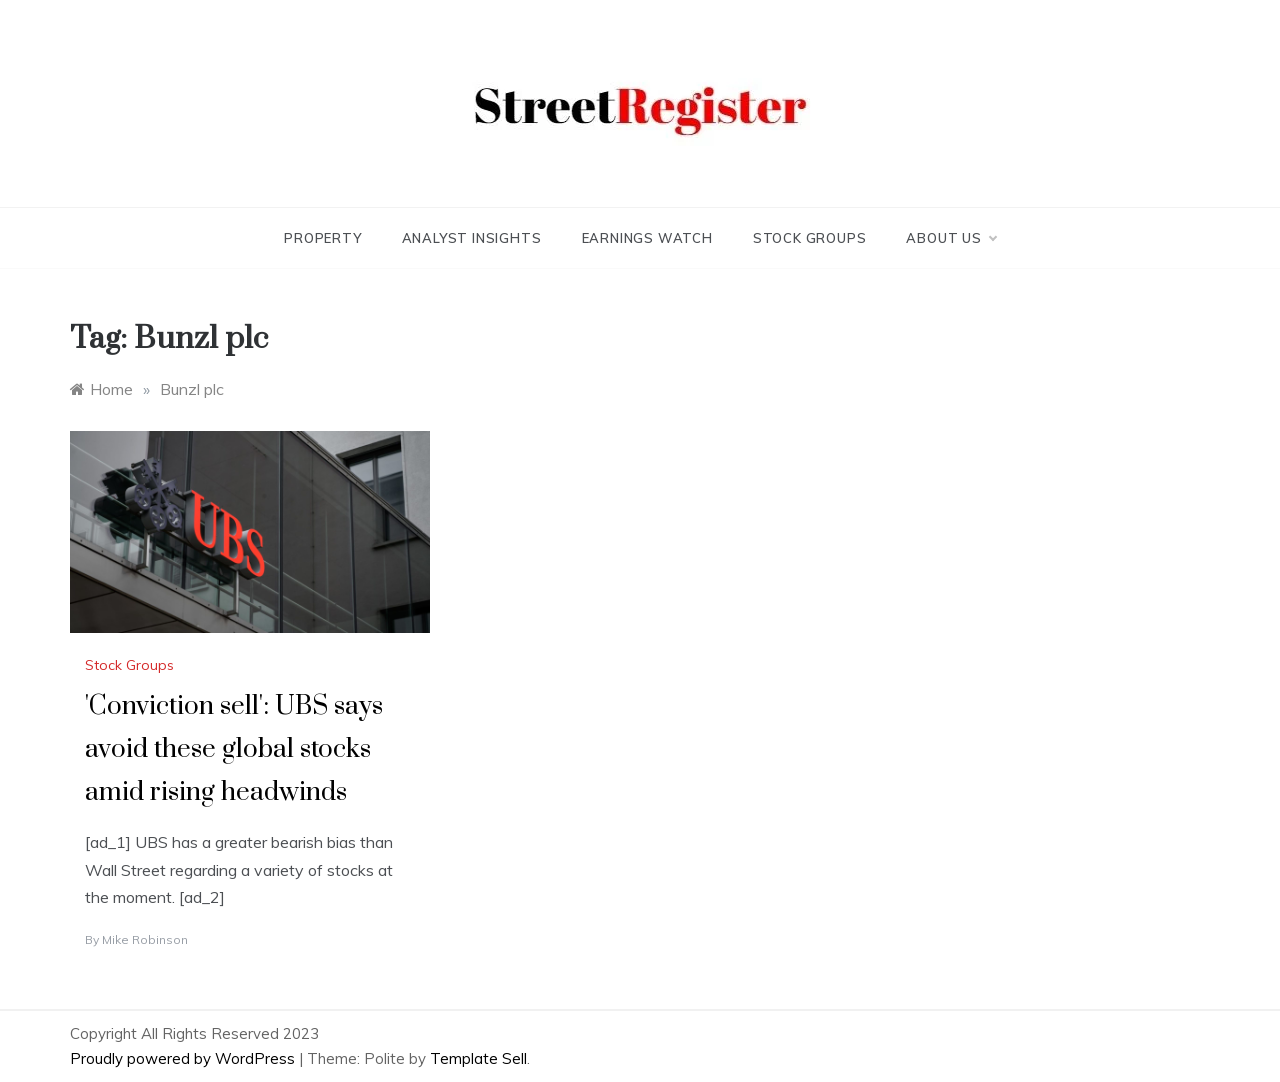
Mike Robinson (145, 939)
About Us (950, 238)
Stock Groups (810, 238)
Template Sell (478, 1058)
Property (322, 238)
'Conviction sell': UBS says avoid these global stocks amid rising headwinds (234, 749)
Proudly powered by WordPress (184, 1058)
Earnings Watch (647, 238)
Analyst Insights (472, 238)
